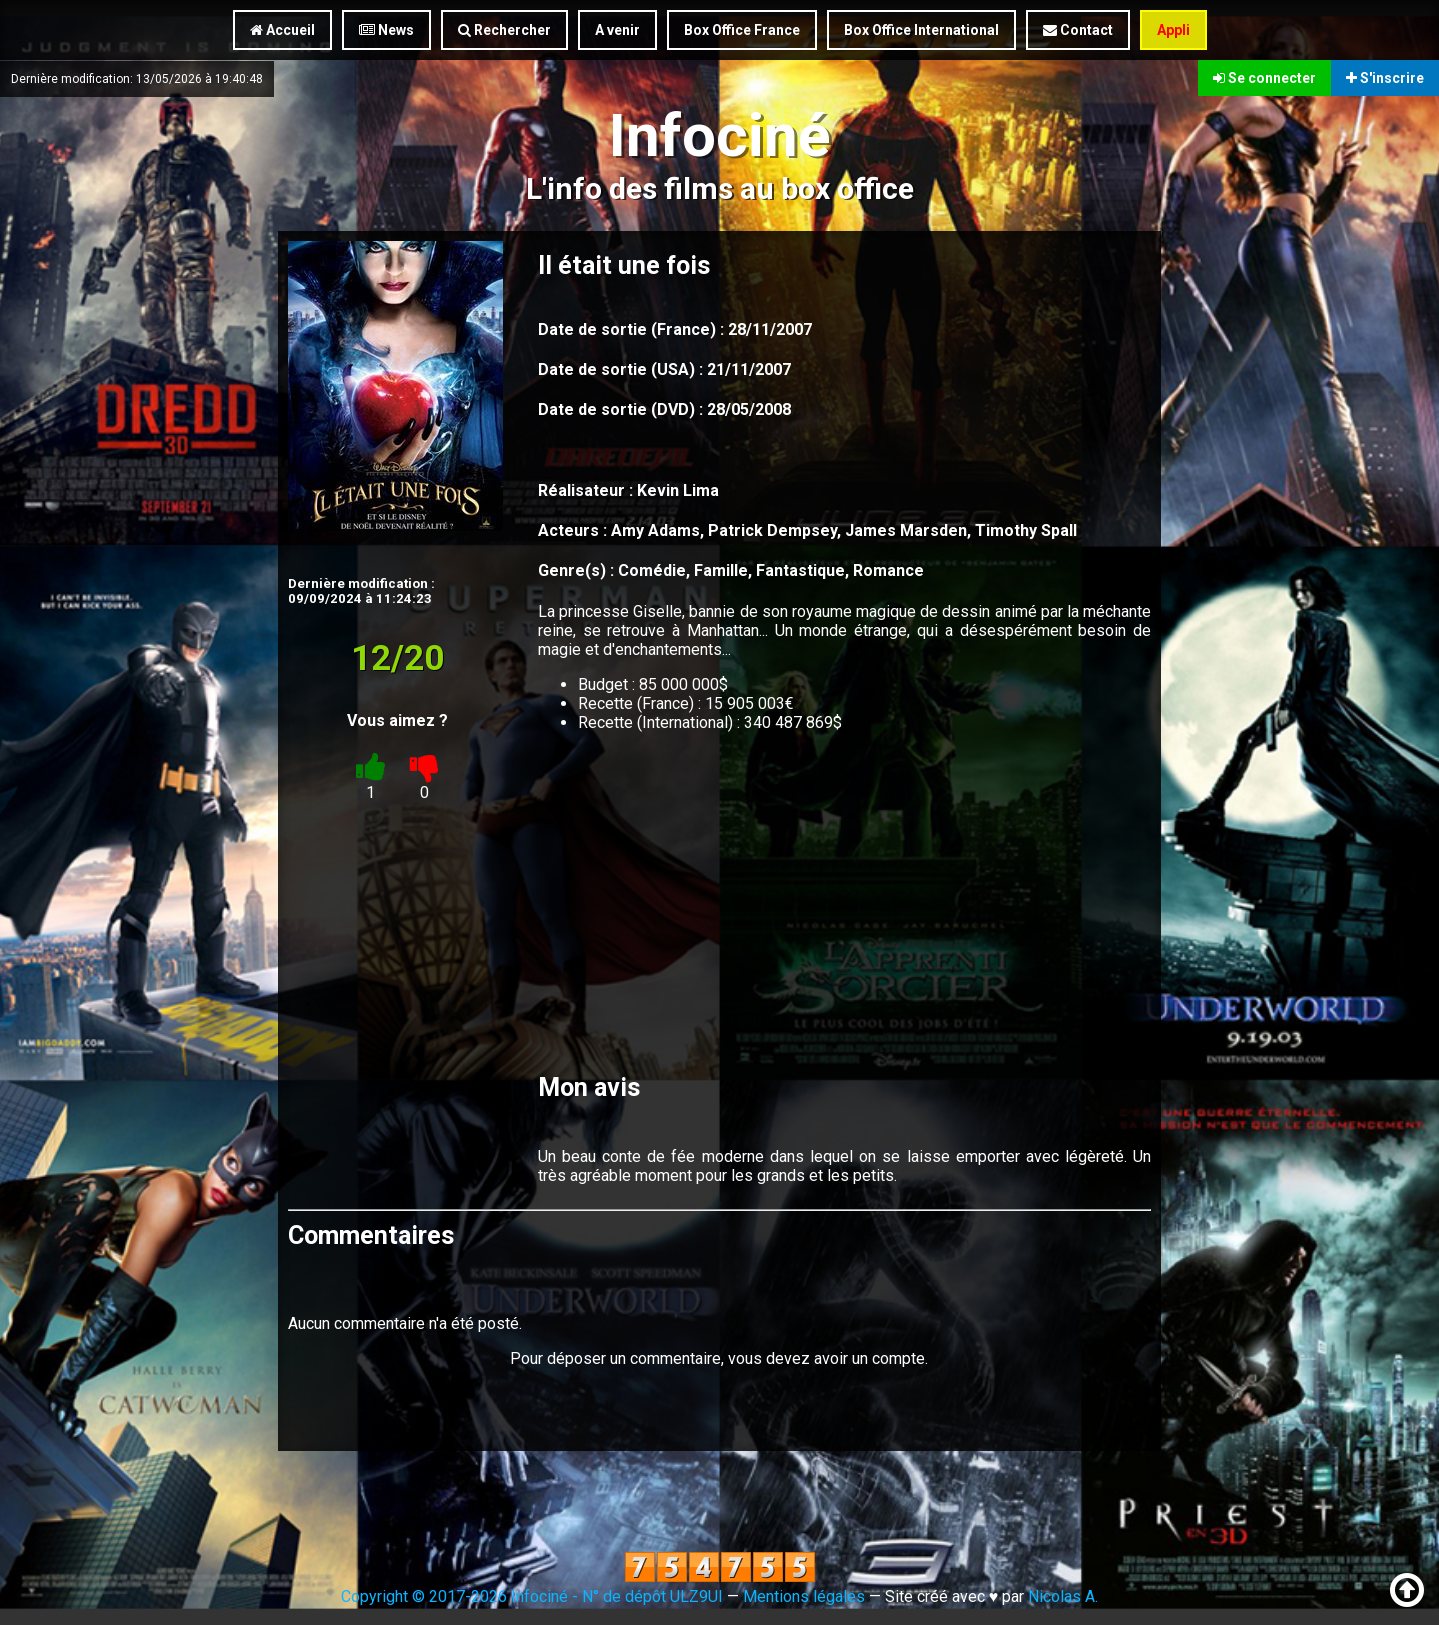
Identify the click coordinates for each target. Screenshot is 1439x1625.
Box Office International (921, 30)
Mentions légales (804, 1596)
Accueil (282, 30)
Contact (1078, 30)
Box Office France (742, 30)
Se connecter (1264, 78)
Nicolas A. (1063, 1596)
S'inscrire (1385, 78)
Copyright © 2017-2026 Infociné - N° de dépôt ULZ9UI (532, 1596)
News (386, 30)
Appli (1173, 30)
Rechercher (504, 30)
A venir (617, 30)
